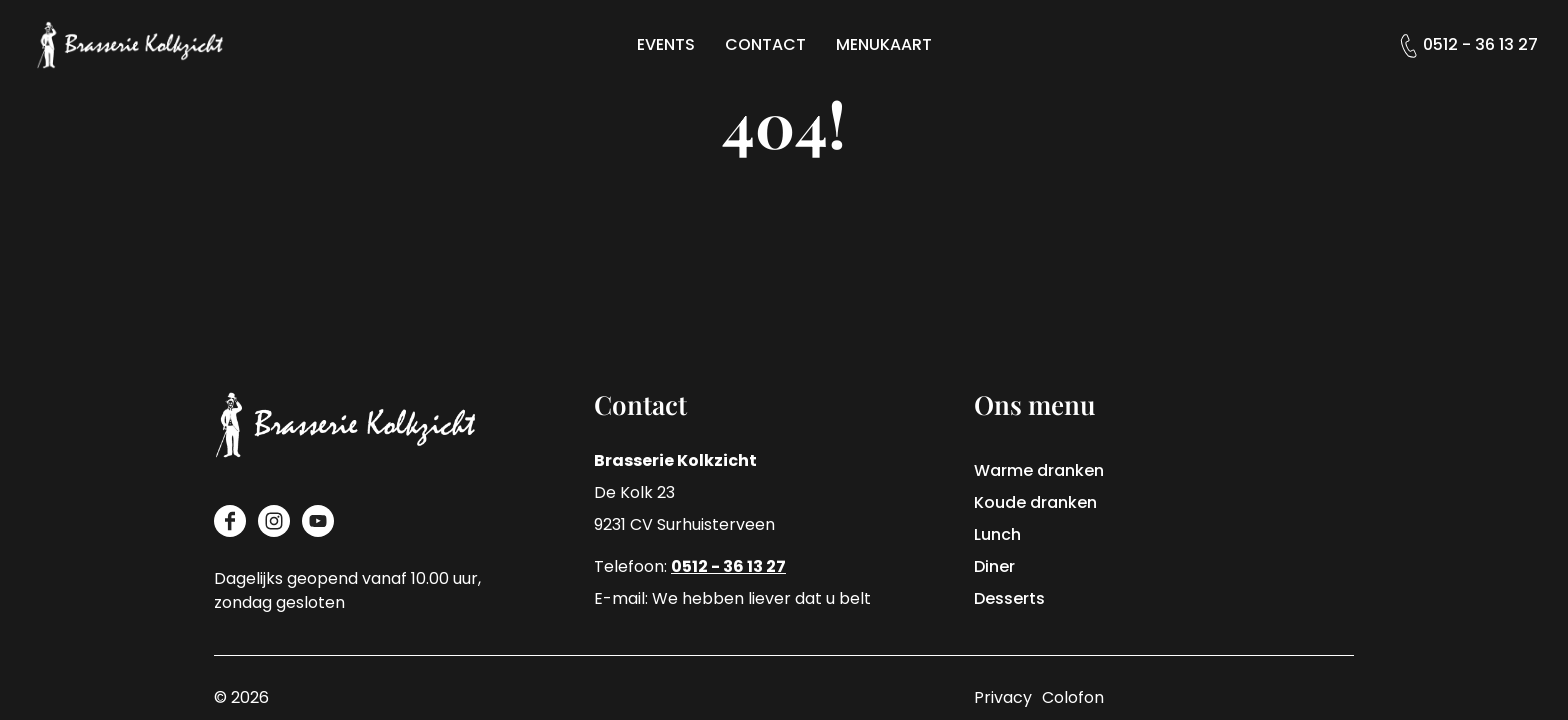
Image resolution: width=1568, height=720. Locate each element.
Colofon (1073, 697)
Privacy (1003, 697)
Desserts (1009, 598)
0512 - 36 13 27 (1480, 44)
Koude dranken (1035, 502)
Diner (994, 566)
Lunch (997, 534)
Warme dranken (1039, 470)
